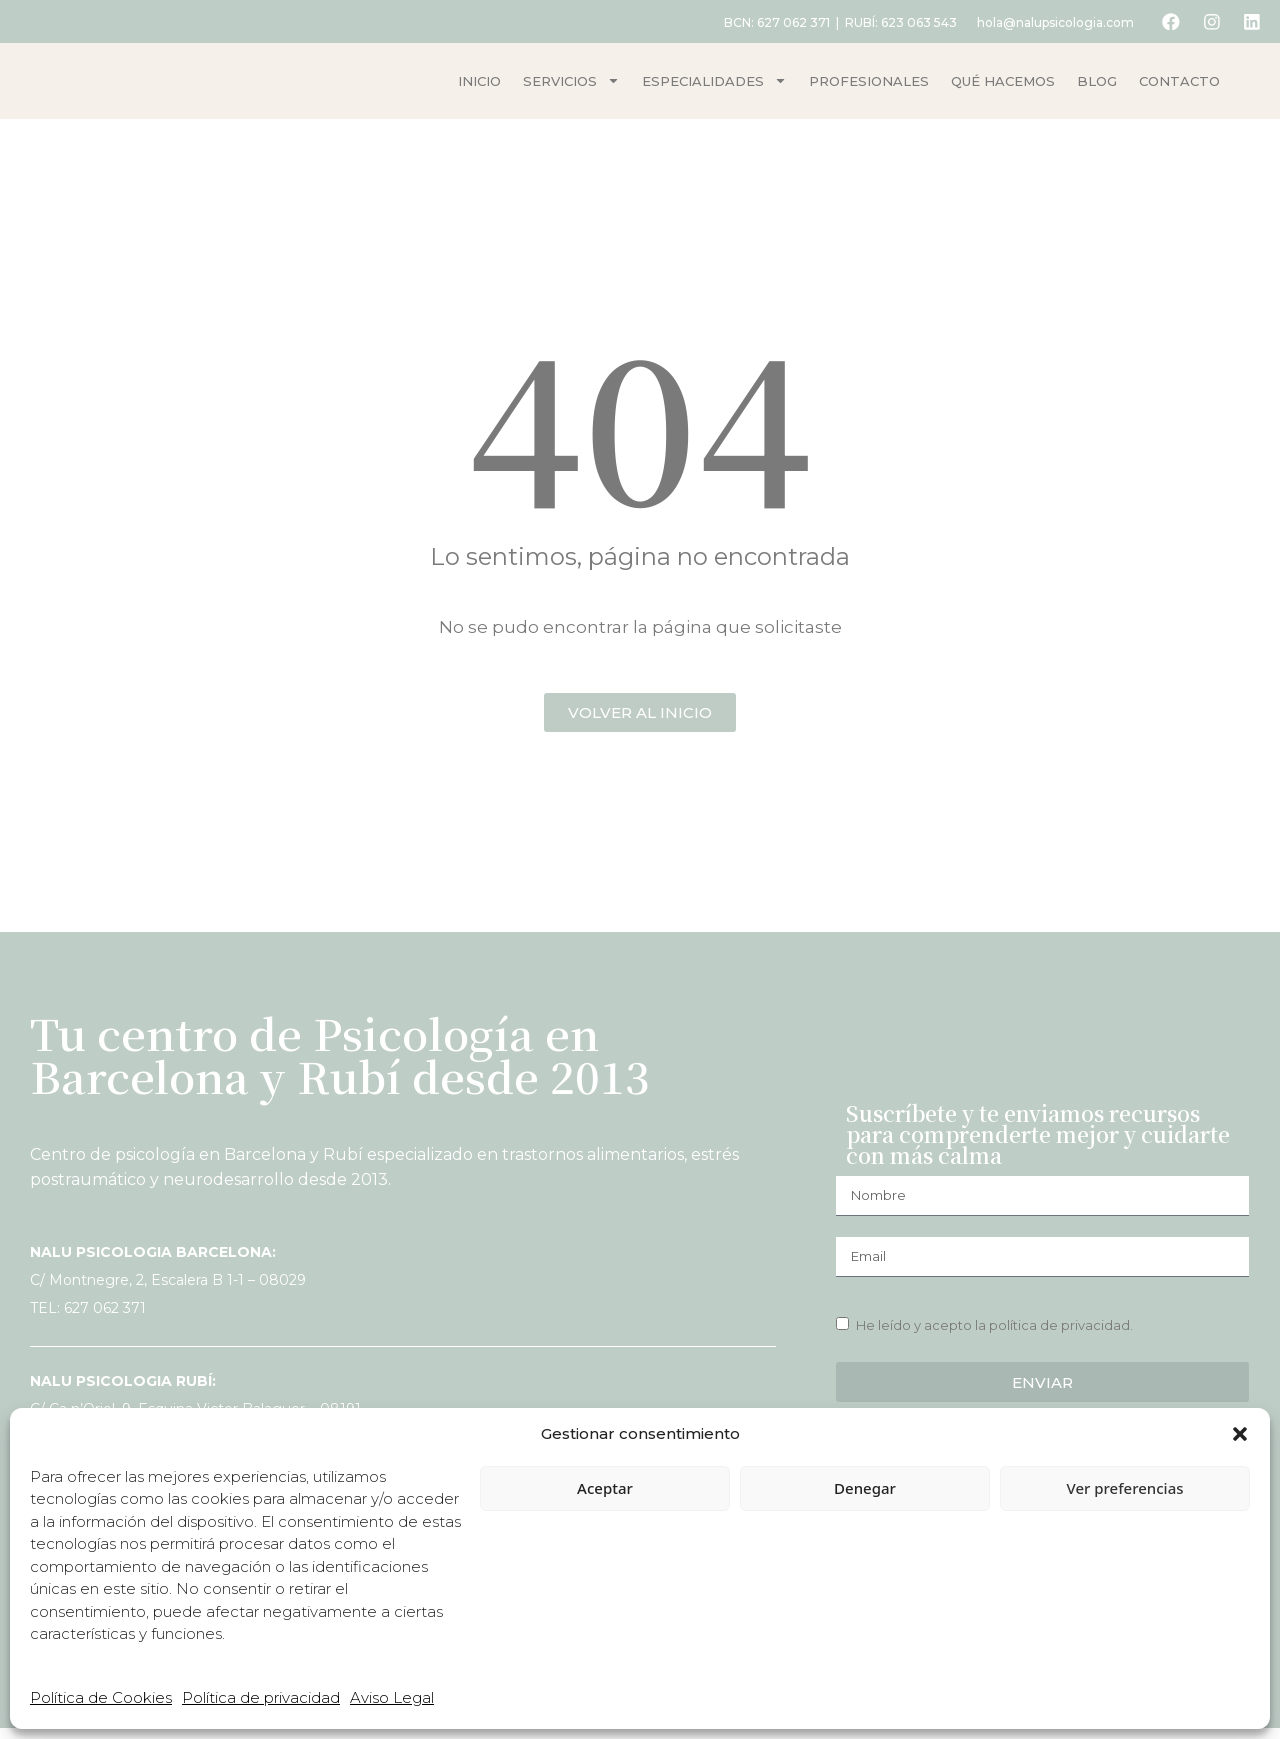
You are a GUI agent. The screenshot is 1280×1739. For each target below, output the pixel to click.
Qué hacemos (1003, 86)
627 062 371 (785, 22)
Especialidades (714, 86)
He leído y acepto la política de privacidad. (994, 1335)
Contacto (1179, 86)
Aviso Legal (392, 1697)
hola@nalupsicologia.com (1047, 22)
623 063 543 (911, 22)
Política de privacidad (261, 1697)
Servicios (571, 86)
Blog (1097, 86)
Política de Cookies (101, 1697)
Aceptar (605, 1488)
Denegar (865, 1488)
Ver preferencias (1124, 1488)
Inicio (479, 86)
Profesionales (869, 86)
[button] (1240, 1434)
